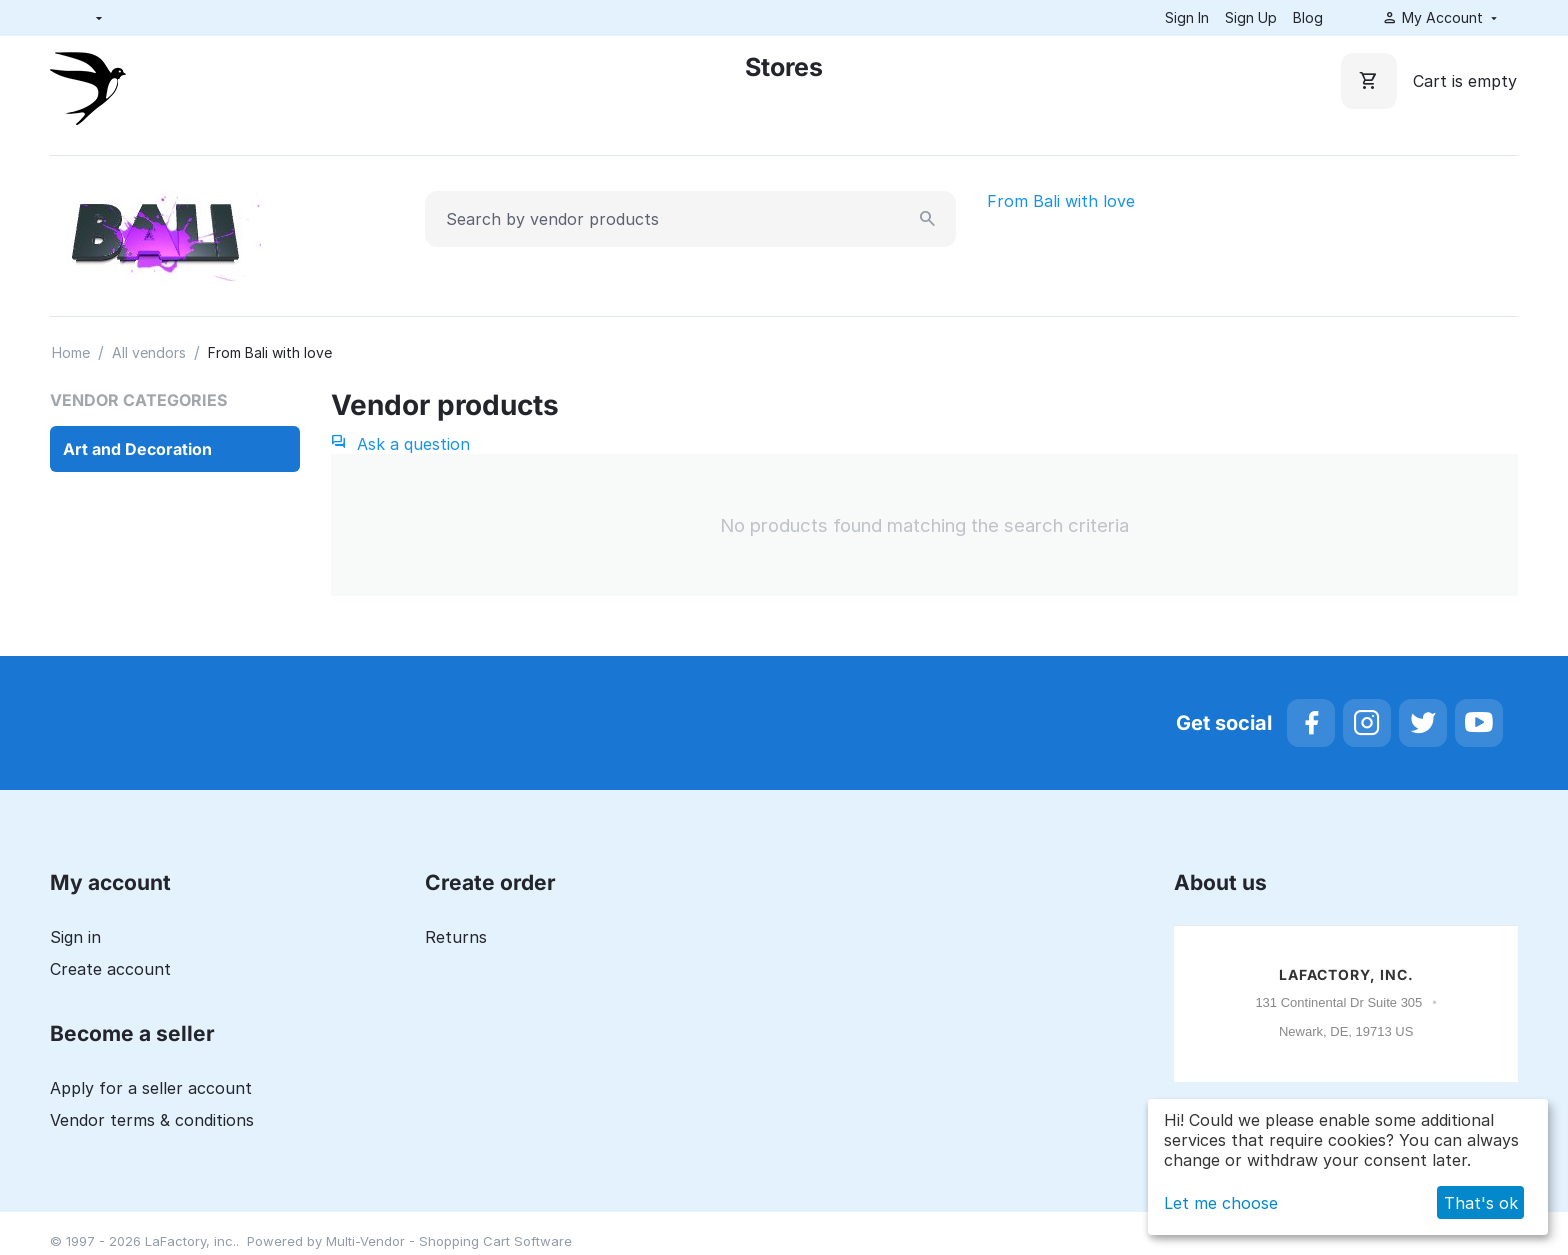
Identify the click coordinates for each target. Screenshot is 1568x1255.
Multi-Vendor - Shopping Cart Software (449, 1241)
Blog (1308, 17)
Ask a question (400, 444)
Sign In (1187, 17)
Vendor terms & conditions (152, 1120)
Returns (456, 937)
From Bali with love (1061, 201)
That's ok (1481, 1203)
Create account (110, 969)
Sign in (75, 937)
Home (71, 352)
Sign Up (1251, 17)
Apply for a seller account (151, 1088)
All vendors (149, 352)
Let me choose (1221, 1203)
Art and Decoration (137, 449)
